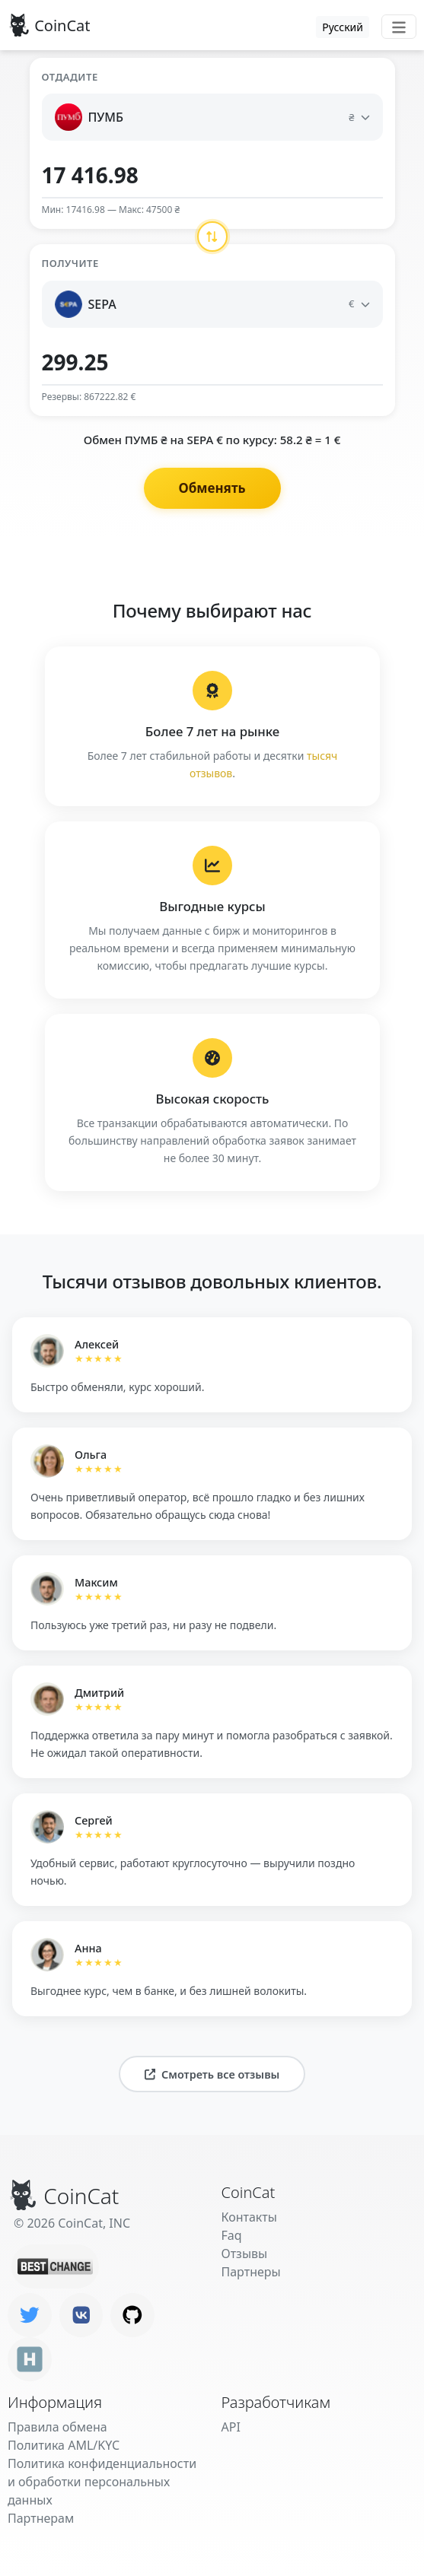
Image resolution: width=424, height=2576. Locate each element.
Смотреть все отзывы (212, 2074)
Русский (342, 27)
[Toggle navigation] (398, 26)
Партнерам (41, 2518)
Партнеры (251, 2271)
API (231, 2427)
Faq (232, 2235)
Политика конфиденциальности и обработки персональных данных (102, 2481)
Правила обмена (57, 2427)
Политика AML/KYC (64, 2445)
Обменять (211, 488)
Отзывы (245, 2253)
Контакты (249, 2217)
